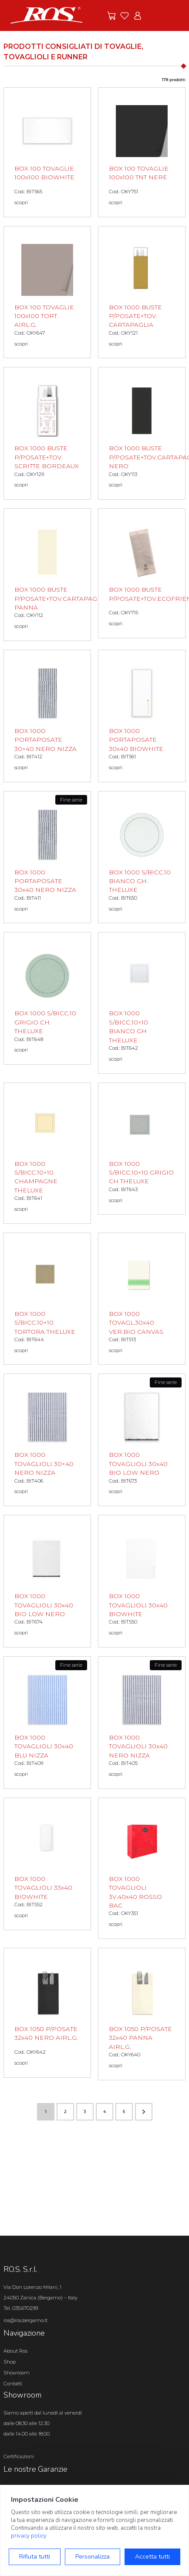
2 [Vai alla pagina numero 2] (65, 2111)
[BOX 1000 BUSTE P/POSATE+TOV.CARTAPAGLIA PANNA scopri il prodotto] (47, 574)
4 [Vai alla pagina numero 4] (104, 2111)
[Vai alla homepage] (46, 15)
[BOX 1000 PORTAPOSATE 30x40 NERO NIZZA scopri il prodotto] (47, 857)
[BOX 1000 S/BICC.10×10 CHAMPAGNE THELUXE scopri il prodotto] (47, 1153)
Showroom (16, 2373)
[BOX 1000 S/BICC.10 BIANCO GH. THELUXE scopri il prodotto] (142, 857)
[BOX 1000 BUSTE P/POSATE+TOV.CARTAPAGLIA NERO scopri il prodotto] (142, 433)
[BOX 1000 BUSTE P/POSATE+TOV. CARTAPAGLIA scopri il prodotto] (142, 292)
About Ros (15, 2351)
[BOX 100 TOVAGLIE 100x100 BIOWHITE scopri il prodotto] (47, 152)
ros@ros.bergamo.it (25, 2320)
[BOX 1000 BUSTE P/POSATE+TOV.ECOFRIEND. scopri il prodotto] (142, 573)
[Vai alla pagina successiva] (143, 2111)
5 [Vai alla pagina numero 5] (124, 2111)
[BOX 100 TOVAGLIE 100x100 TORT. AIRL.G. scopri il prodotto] (47, 292)
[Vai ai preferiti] (124, 15)
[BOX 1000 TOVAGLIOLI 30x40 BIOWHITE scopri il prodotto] (142, 1581)
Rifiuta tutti (34, 2556)
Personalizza (92, 2556)
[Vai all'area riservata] (137, 15)
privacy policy (29, 2536)
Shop (9, 2362)
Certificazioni (18, 2456)
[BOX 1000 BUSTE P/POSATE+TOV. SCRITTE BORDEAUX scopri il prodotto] (47, 433)
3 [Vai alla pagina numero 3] (85, 2111)
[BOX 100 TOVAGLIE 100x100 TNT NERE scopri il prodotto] (142, 152)
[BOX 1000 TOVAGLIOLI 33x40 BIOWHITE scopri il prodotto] (47, 1864)
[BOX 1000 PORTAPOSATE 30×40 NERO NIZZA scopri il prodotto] (47, 716)
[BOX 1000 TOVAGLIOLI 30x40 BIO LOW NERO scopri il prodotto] (142, 1440)
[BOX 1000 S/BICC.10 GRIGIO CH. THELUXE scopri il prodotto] (47, 998)
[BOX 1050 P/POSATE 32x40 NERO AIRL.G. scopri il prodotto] (47, 2013)
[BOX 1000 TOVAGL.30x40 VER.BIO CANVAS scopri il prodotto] (142, 1299)
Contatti (12, 2384)
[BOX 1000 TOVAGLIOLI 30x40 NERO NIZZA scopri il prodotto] (142, 1722)
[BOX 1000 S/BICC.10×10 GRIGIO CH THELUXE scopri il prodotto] (142, 1148)
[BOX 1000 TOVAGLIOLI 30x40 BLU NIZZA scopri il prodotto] (47, 1722)
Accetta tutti (152, 2556)
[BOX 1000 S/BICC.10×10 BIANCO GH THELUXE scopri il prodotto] (142, 1002)
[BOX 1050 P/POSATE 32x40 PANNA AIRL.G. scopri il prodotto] (142, 2014)
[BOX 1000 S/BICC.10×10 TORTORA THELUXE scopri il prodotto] (47, 1299)
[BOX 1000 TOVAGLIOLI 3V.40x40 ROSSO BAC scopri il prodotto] (142, 1868)
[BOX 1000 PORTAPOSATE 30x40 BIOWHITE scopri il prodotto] (142, 716)
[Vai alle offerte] (111, 15)
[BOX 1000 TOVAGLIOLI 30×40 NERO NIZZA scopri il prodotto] (47, 1440)
